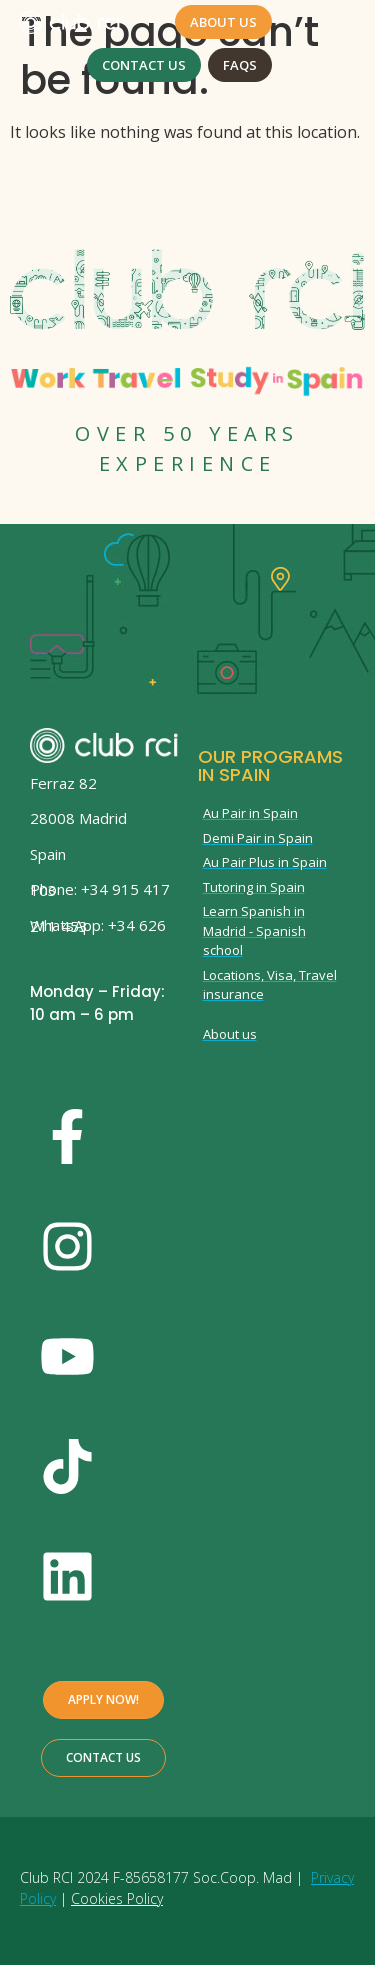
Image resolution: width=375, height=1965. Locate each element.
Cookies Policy (117, 1898)
